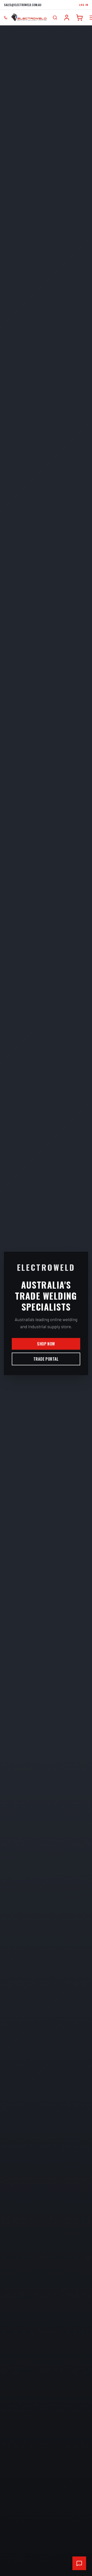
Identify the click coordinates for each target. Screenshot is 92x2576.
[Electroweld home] (29, 17)
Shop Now (46, 1344)
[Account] (66, 17)
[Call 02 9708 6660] (5, 17)
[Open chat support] (79, 2563)
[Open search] (55, 17)
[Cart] (79, 17)
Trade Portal (46, 1359)
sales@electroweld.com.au (22, 5)
